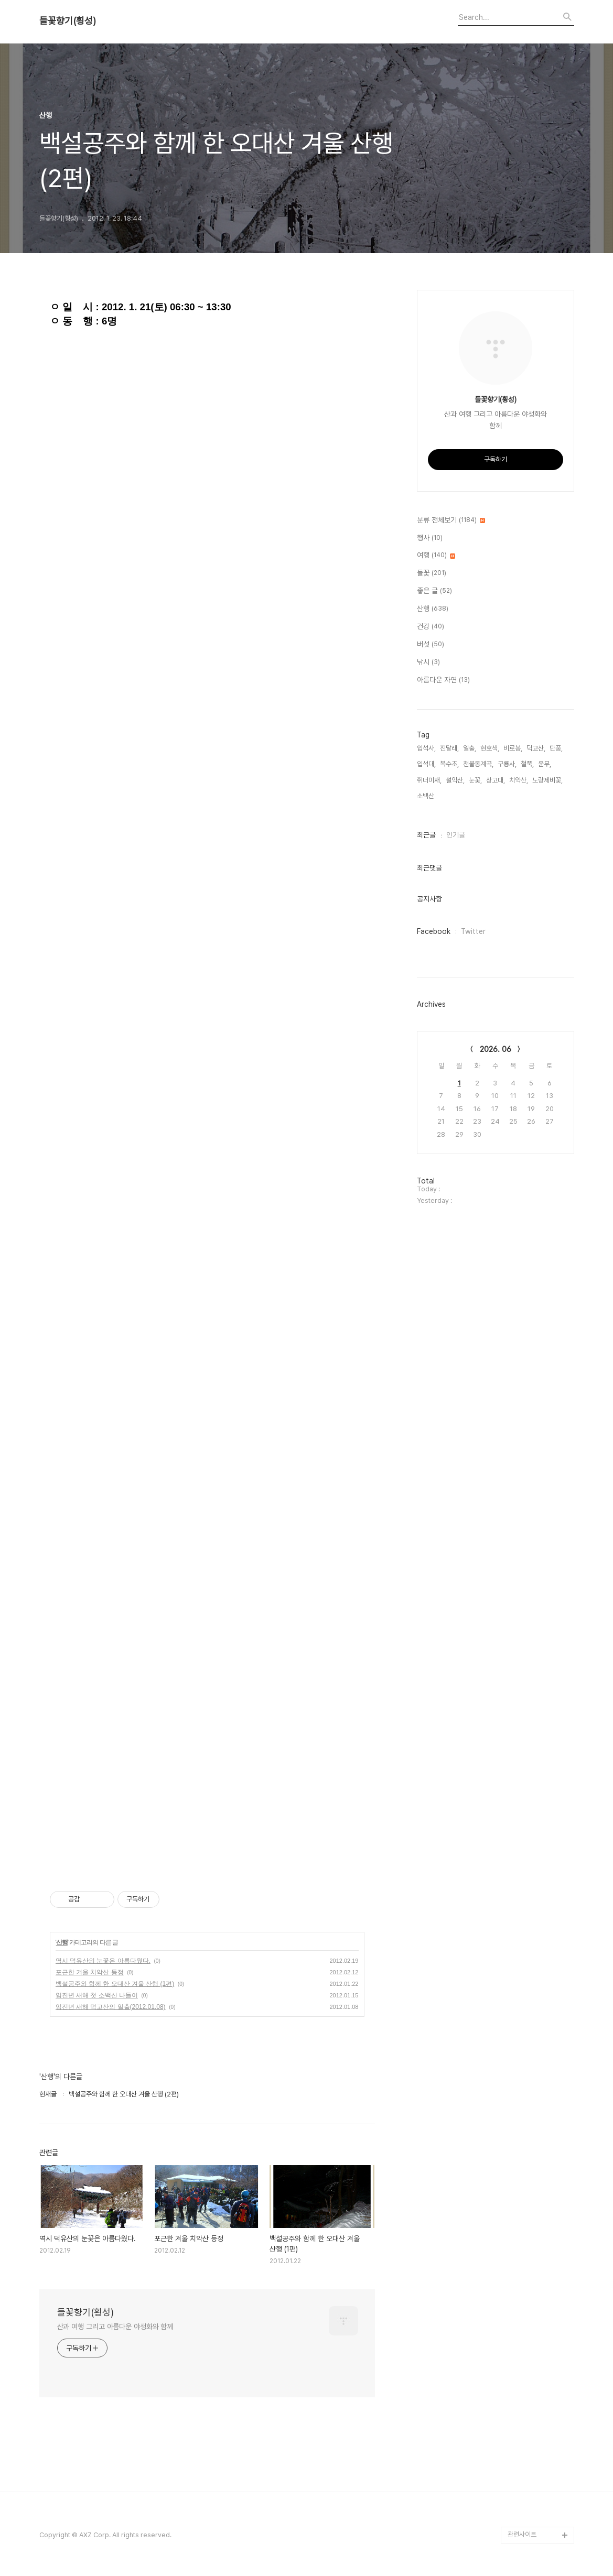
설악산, (455, 780)
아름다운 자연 (443, 680)
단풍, (556, 748)
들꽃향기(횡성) (67, 21)
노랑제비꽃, (547, 780)
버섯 (430, 644)
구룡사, (507, 764)
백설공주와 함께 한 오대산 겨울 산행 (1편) (115, 1983)
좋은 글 (434, 591)
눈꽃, (475, 780)
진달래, (449, 748)
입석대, (426, 764)
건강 (430, 627)
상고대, (495, 780)
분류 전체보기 (451, 520)
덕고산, (535, 748)
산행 (62, 1942)
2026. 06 (495, 1049)
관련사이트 (522, 2534)
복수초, (449, 764)
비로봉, (512, 748)
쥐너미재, (429, 780)
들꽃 (431, 573)
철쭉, (527, 764)
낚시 (428, 662)
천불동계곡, (478, 764)
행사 (430, 538)
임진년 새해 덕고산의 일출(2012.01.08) (111, 2006)
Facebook (433, 931)
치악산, (518, 780)
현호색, (489, 748)
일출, (469, 748)
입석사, (426, 748)
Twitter (473, 931)
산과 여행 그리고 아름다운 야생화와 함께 (115, 2326)
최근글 (426, 835)
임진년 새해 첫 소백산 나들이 (97, 1995)
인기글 (455, 835)
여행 (436, 555)
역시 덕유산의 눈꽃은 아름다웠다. (103, 1960)
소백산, (426, 796)
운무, (544, 764)
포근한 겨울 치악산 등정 (90, 1972)
